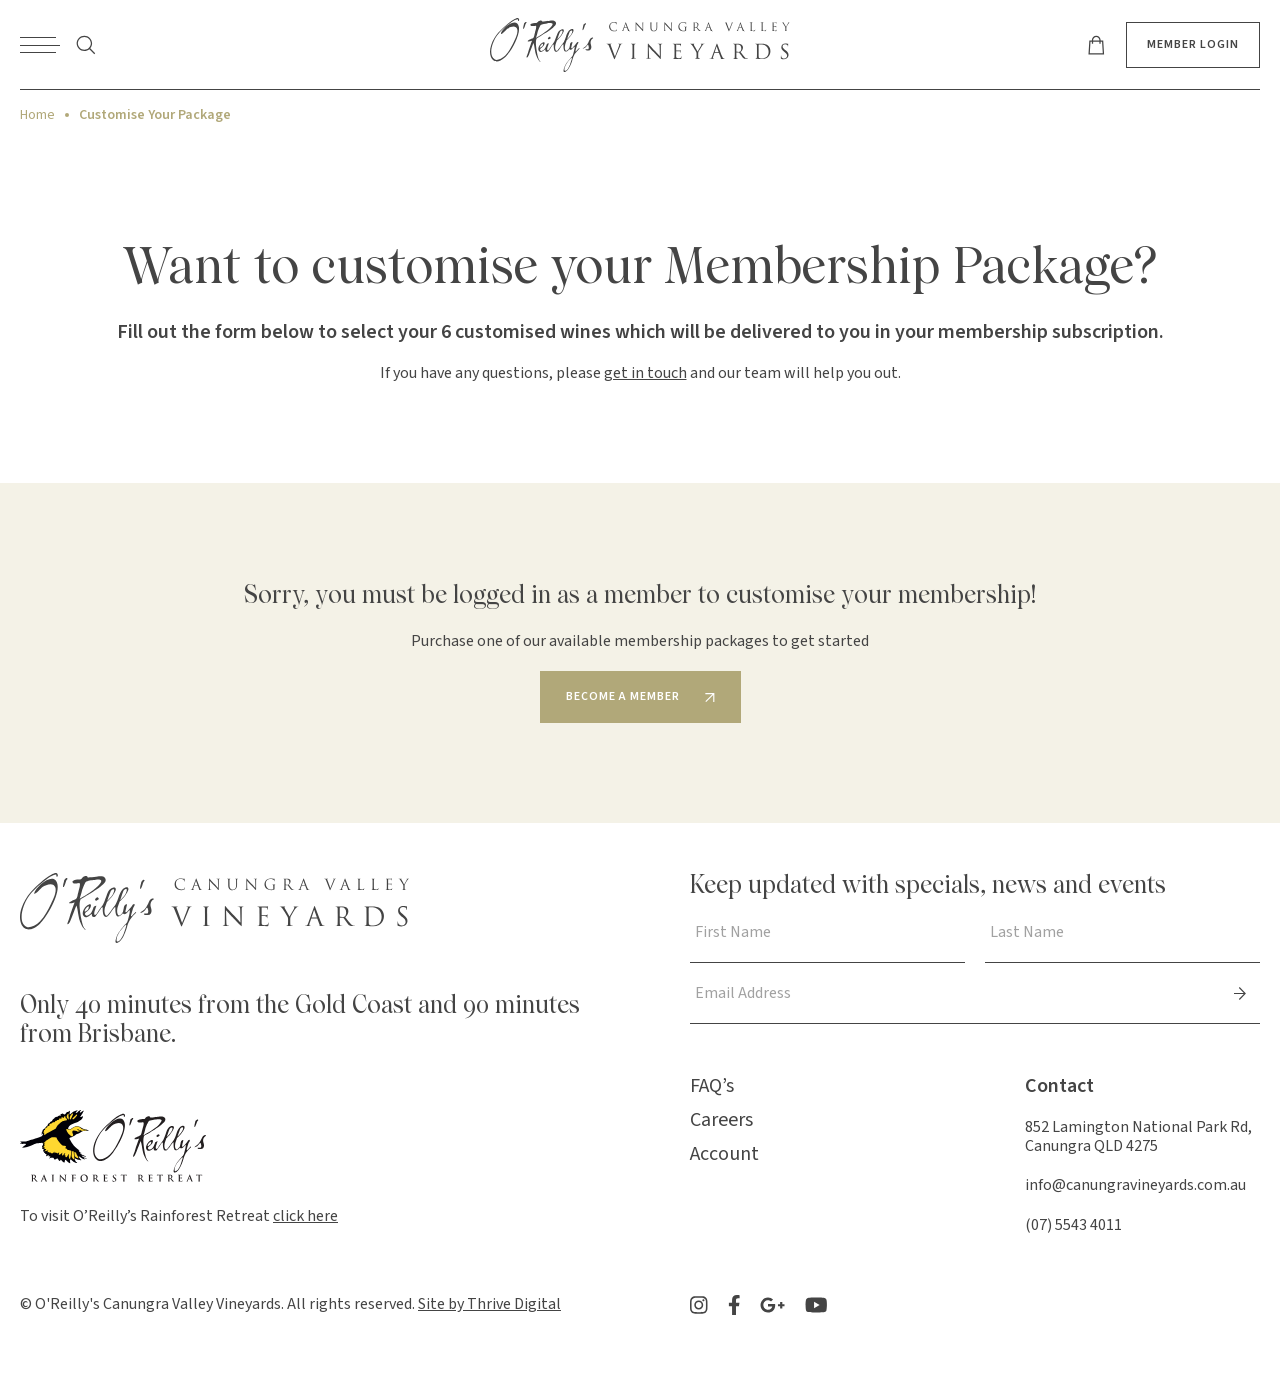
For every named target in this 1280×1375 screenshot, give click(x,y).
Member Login (1193, 44)
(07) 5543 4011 (1073, 1225)
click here (305, 1216)
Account (724, 1154)
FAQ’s (712, 1086)
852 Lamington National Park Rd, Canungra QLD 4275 (1138, 1136)
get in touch (645, 373)
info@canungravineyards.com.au (1135, 1185)
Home (37, 115)
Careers (721, 1120)
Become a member (623, 696)
